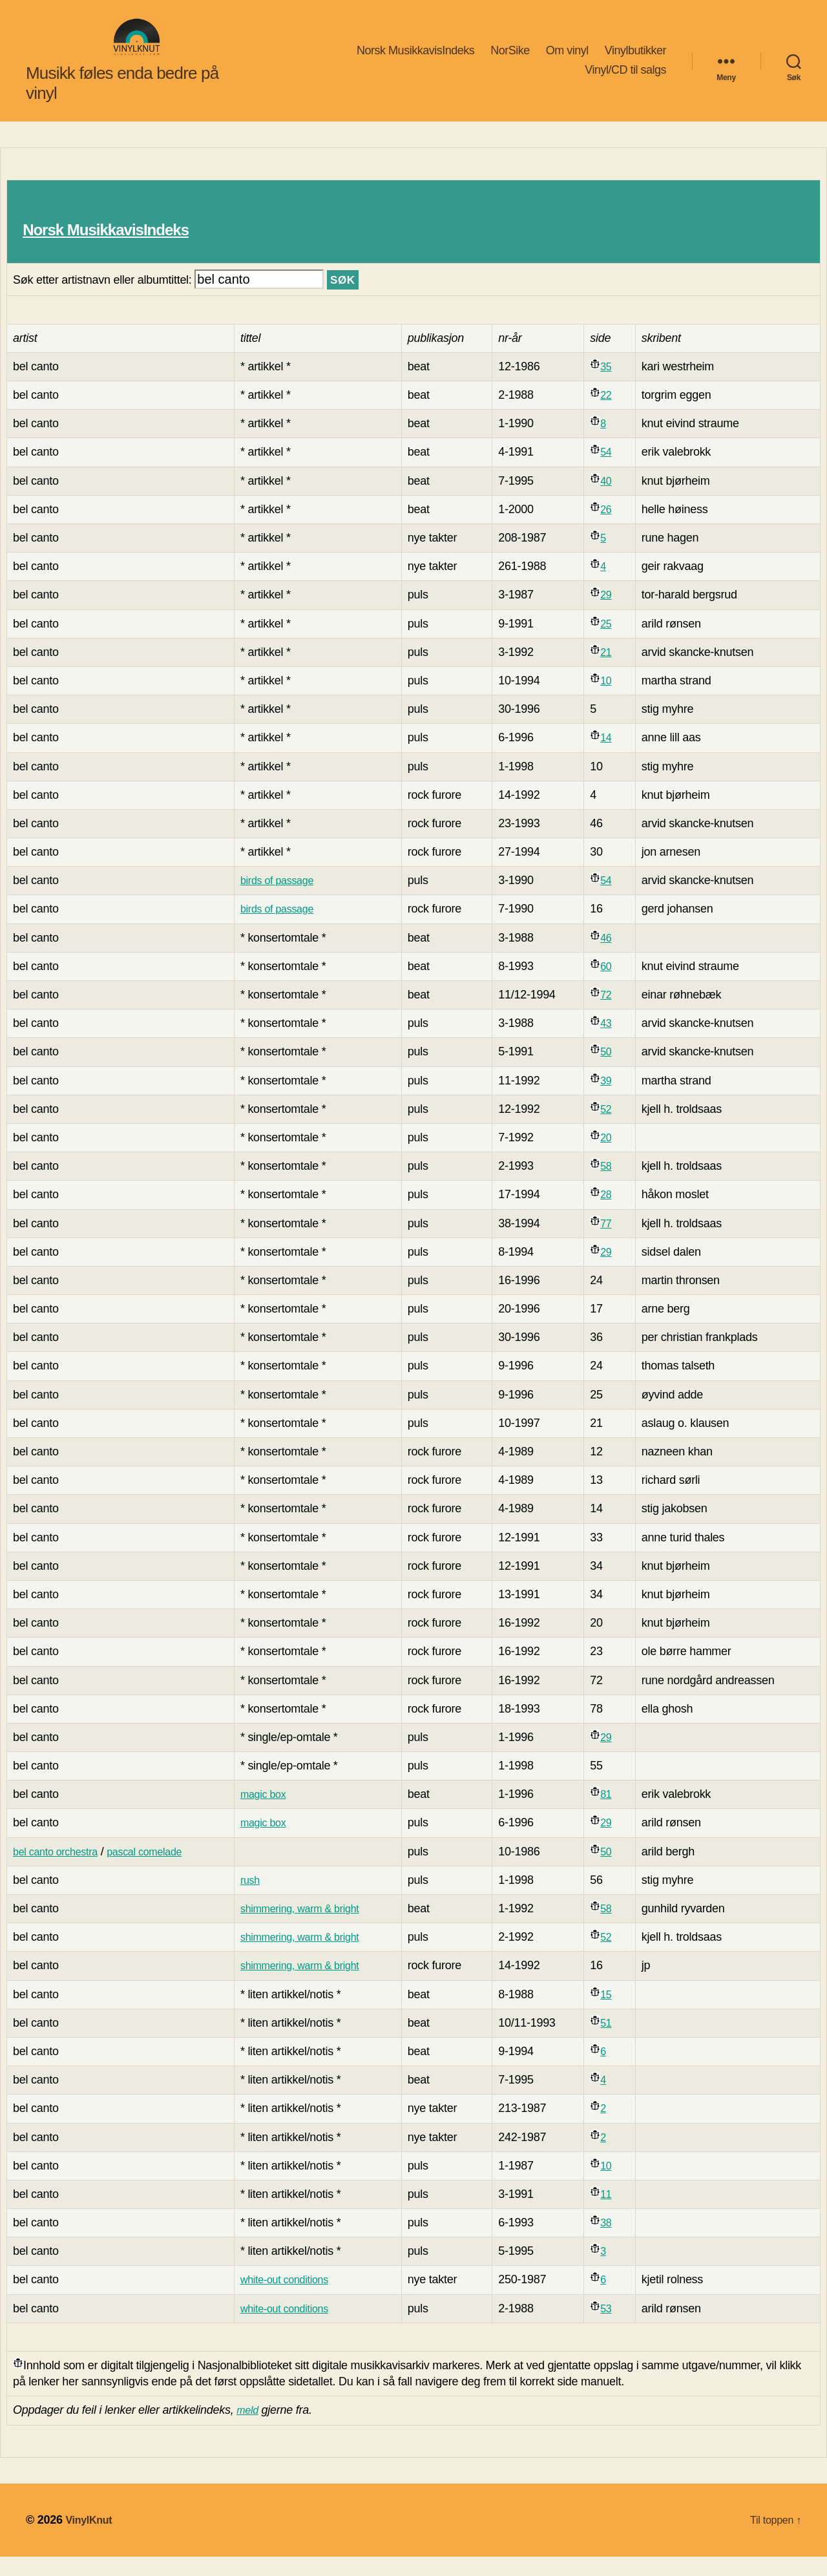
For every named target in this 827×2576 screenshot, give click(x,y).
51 (617, 2042)
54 (617, 471)
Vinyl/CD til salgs (625, 79)
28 (617, 1213)
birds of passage (294, 899)
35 (617, 385)
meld (248, 2429)
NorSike (510, 60)
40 (617, 500)
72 (617, 1014)
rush (264, 1899)
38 (617, 2241)
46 (617, 957)
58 (617, 1185)
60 (617, 985)
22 (617, 414)
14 (617, 756)
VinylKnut (91, 2539)
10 (617, 699)
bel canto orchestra (61, 1870)
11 (617, 2213)
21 (617, 671)
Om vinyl (567, 60)
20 (617, 1156)
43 (617, 1042)
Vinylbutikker (635, 60)
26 (617, 528)
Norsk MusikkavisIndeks (415, 60)
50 (617, 1070)
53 (617, 2327)
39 (617, 1099)
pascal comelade (160, 1870)
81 (617, 1813)
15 (617, 2013)
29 (617, 613)
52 (617, 1128)
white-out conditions (302, 2298)
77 (617, 1242)
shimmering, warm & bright (319, 1927)
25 (617, 643)
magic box (278, 1813)
